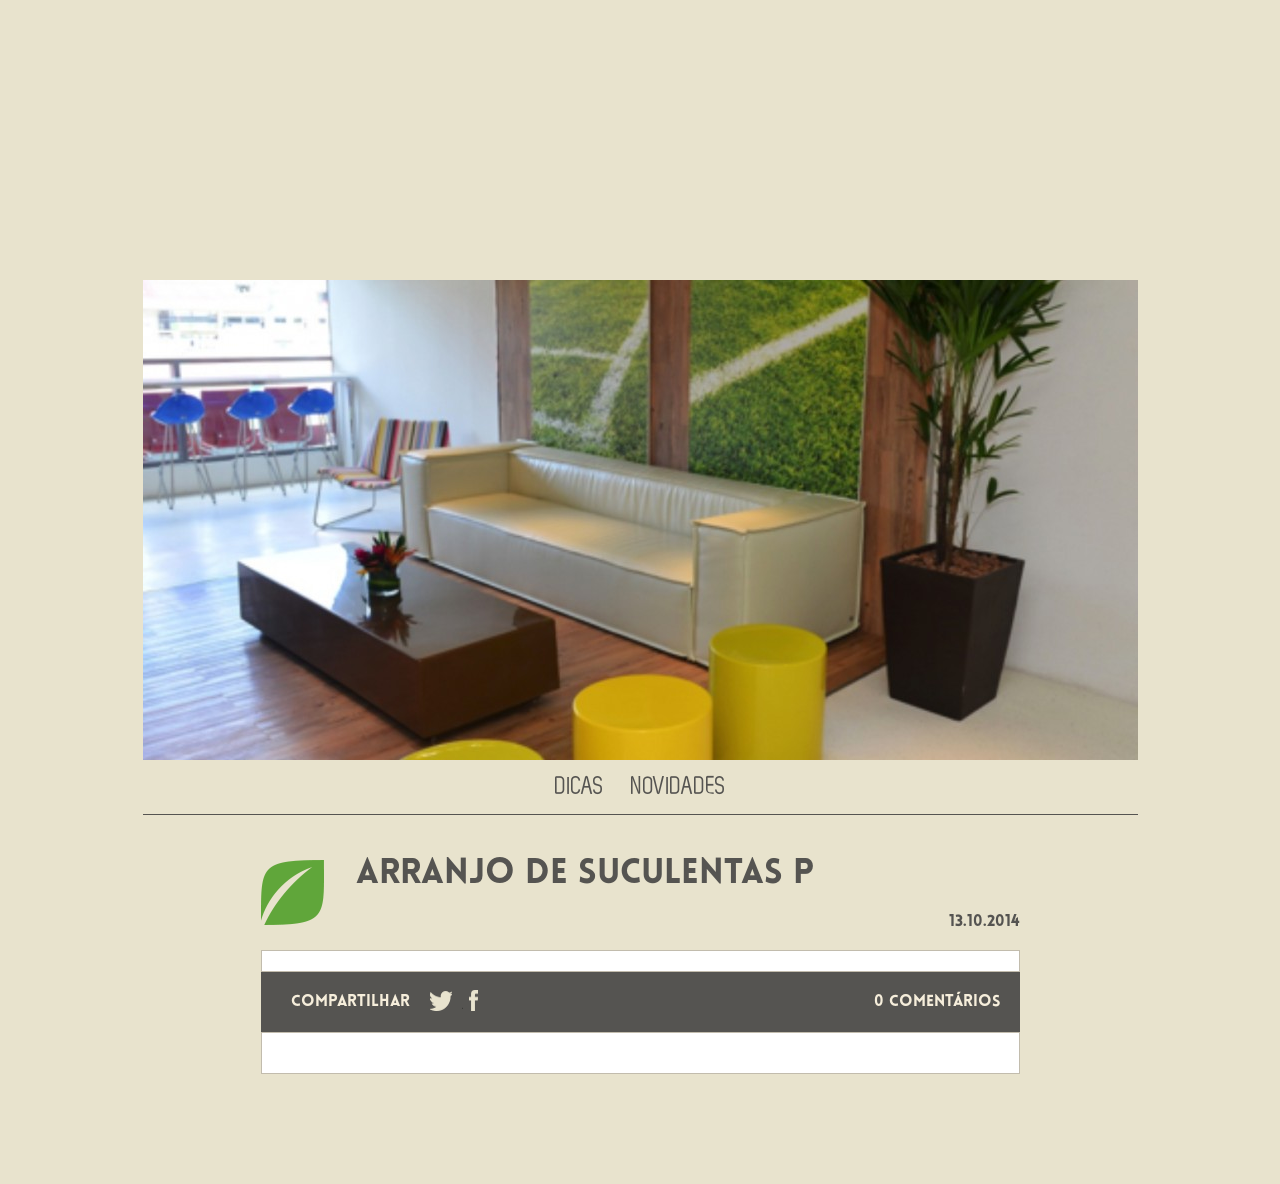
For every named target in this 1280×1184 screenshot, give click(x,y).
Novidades (678, 787)
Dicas (579, 787)
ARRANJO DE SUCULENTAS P (585, 874)
